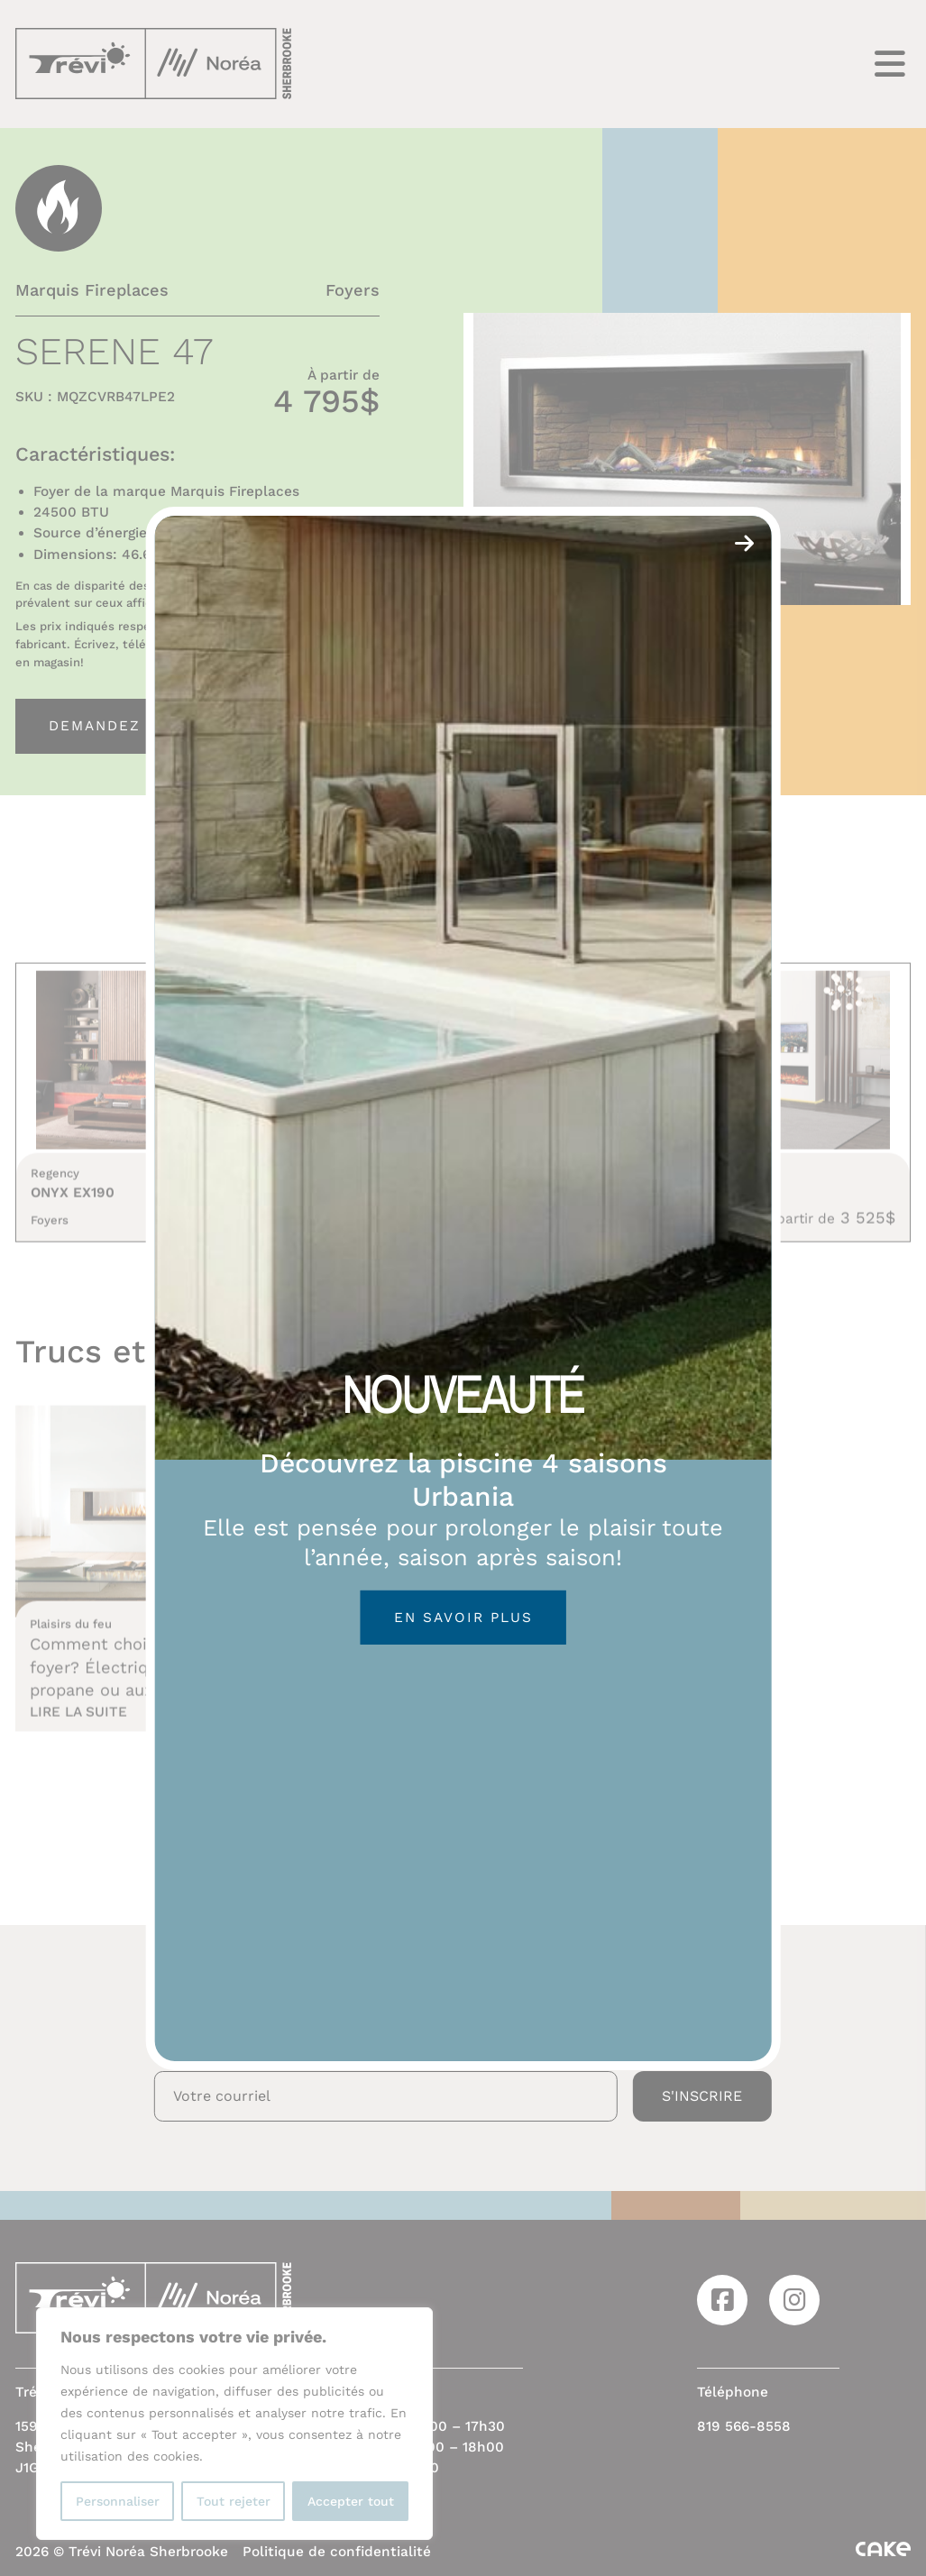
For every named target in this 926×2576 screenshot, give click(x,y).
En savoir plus (463, 1617)
